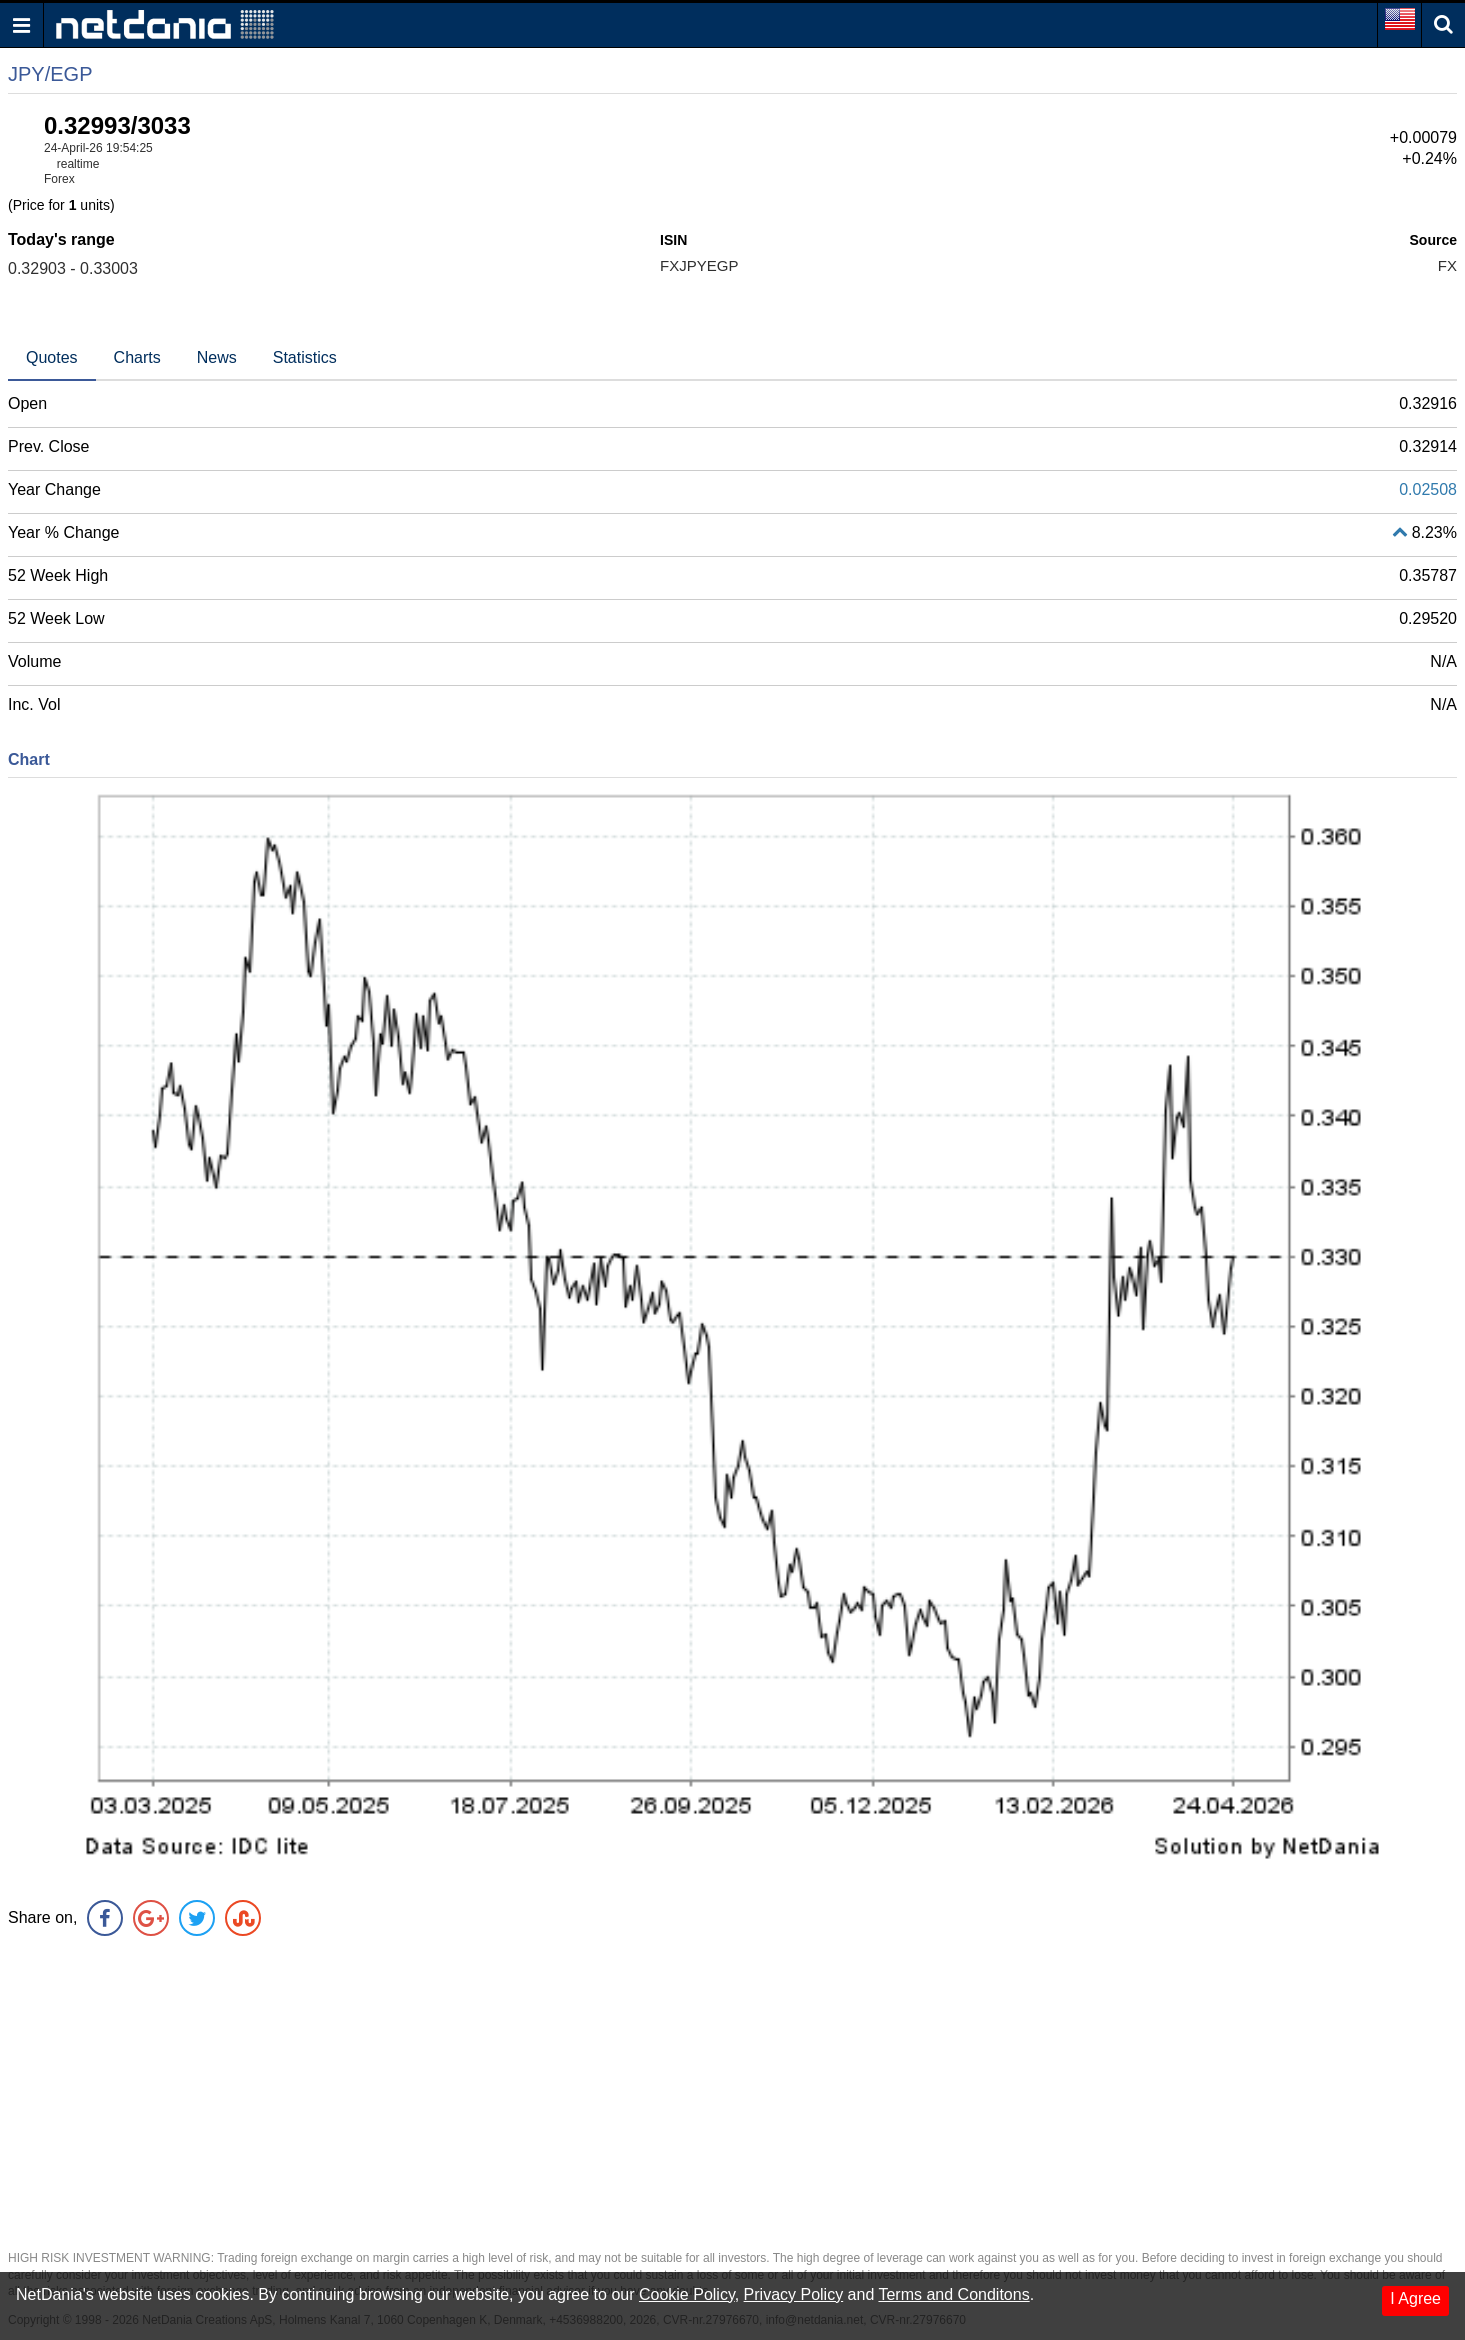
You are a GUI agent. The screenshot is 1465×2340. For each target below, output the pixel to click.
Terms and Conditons (953, 2294)
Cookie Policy (687, 2294)
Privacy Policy (794, 2294)
